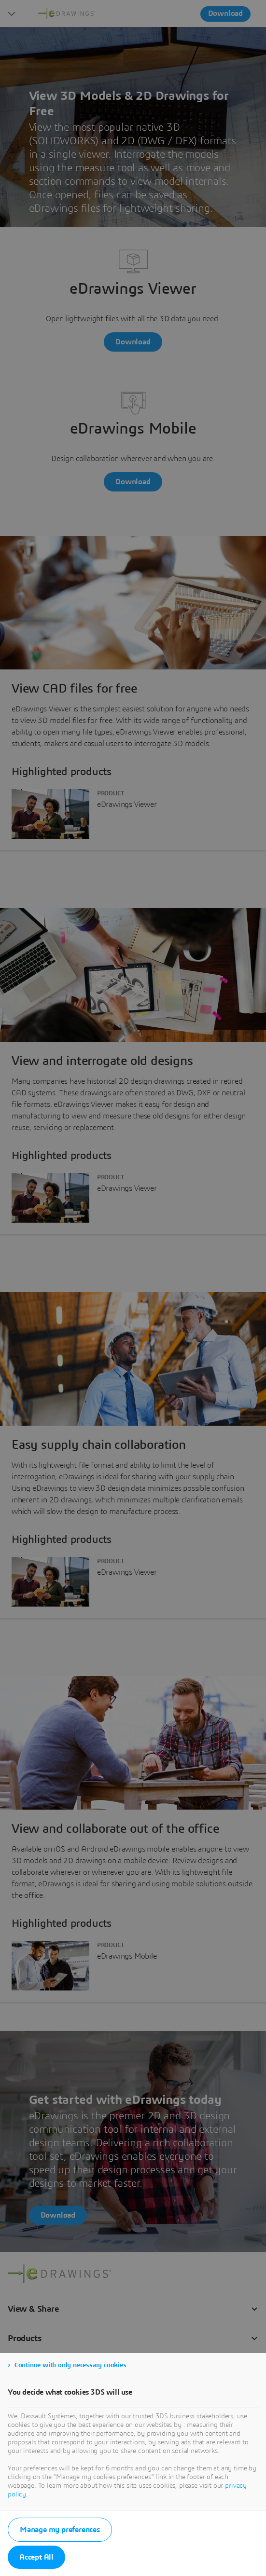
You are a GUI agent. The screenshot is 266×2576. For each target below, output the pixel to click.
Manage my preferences (60, 2530)
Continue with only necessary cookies (70, 2365)
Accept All (36, 2557)
